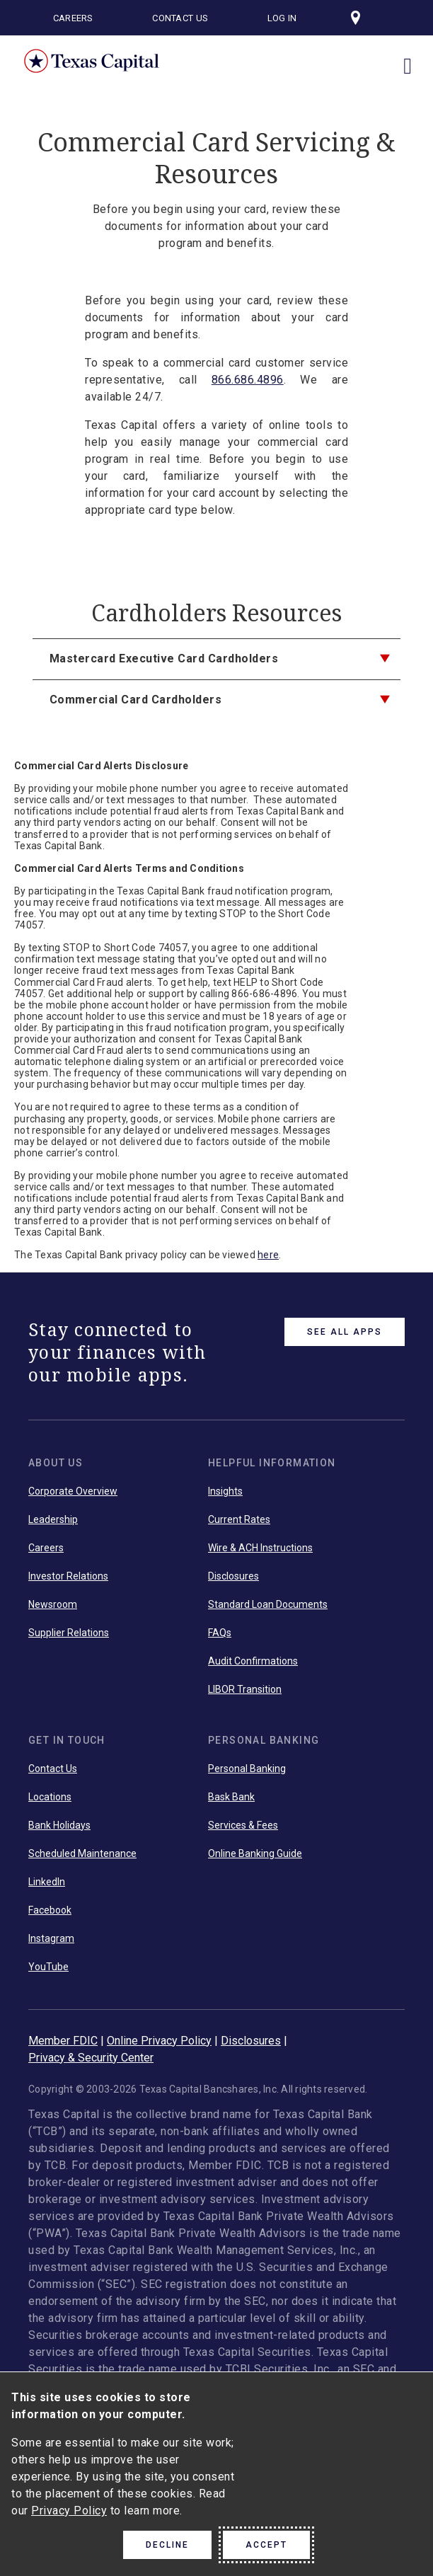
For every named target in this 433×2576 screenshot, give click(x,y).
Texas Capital (92, 61)
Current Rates (239, 1519)
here (268, 1254)
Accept (266, 2545)
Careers (73, 18)
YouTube (48, 1966)
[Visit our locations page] (355, 18)
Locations (49, 1796)
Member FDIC (63, 2040)
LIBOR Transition (245, 1689)
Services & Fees (243, 1825)
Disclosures (233, 1576)
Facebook (49, 1910)
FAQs (219, 1632)
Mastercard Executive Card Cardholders (164, 658)
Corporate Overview (72, 1491)
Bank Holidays (59, 1825)
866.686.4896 (248, 379)
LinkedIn (46, 1881)
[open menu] (407, 58)
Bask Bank (231, 1796)
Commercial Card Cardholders (136, 699)
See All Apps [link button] (344, 1332)
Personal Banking (247, 1768)
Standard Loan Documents (268, 1604)
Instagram (51, 1938)
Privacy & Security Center (91, 2057)
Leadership (53, 1519)
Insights (225, 1491)
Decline (167, 2545)
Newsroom (52, 1604)
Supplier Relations (68, 1632)
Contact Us (180, 18)
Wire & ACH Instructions (260, 1547)
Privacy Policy (69, 2510)
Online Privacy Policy (159, 2040)
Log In (282, 18)
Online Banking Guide (255, 1853)
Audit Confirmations (253, 1661)
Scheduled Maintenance (82, 1853)
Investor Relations (68, 1576)
